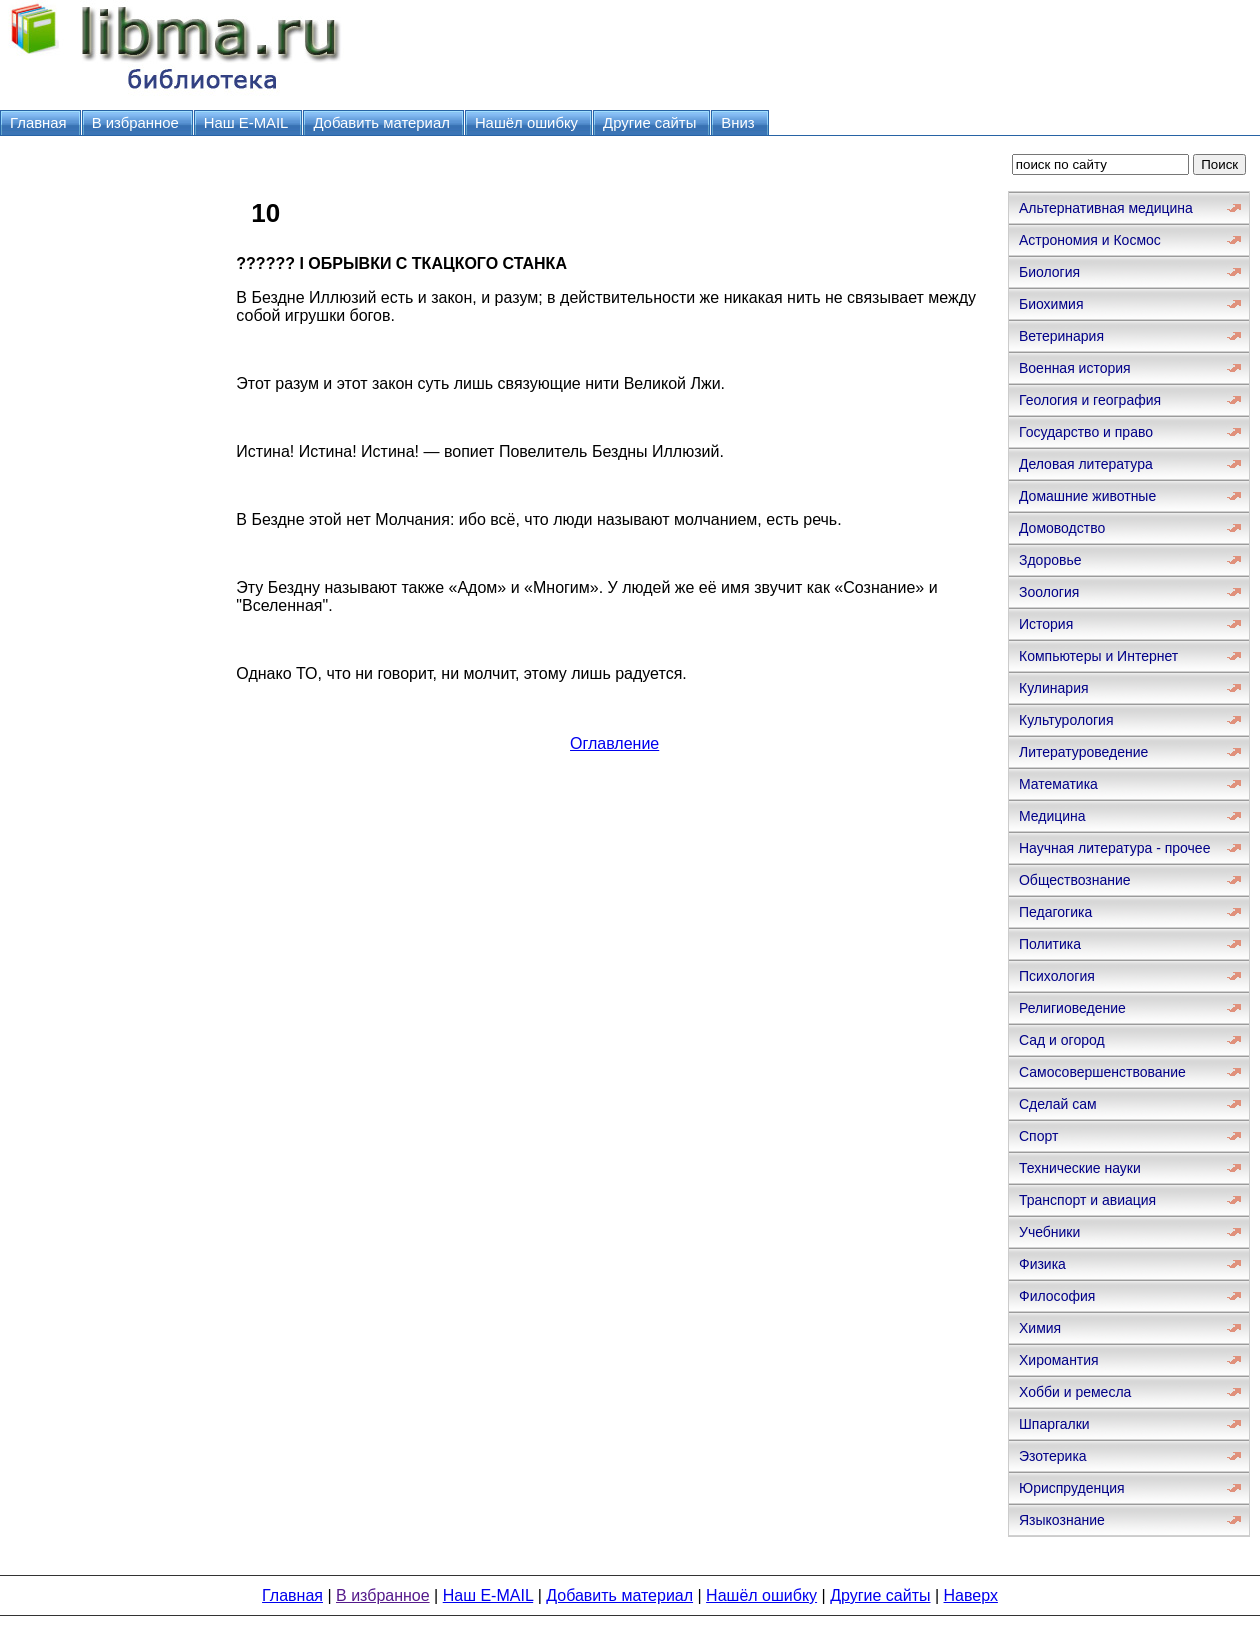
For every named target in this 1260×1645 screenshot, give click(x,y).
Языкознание (1062, 1520)
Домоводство (1062, 528)
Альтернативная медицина (1106, 208)
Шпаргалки (1054, 1424)
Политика (1050, 944)
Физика (1042, 1264)
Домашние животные (1087, 496)
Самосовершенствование (1102, 1072)
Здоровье (1050, 560)
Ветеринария (1061, 336)
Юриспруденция (1072, 1488)
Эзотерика (1053, 1456)
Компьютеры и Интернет (1098, 656)
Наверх (971, 1595)
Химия (1040, 1328)
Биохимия (1051, 304)
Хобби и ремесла (1075, 1392)
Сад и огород (1062, 1040)
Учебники (1049, 1232)
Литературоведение (1083, 752)
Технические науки (1080, 1168)
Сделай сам (1058, 1104)
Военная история (1075, 368)
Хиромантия (1059, 1360)
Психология (1057, 976)
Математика (1058, 784)
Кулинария (1054, 688)
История (1046, 624)
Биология (1049, 272)
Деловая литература (1086, 464)
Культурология (1066, 720)
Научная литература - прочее (1114, 848)
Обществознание (1075, 880)
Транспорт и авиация (1087, 1200)
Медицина (1052, 816)
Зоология (1049, 592)
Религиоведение (1072, 1008)
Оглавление (614, 743)
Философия (1057, 1296)
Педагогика (1055, 912)
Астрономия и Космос (1090, 240)
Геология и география (1090, 400)
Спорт (1038, 1136)
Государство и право (1086, 432)
